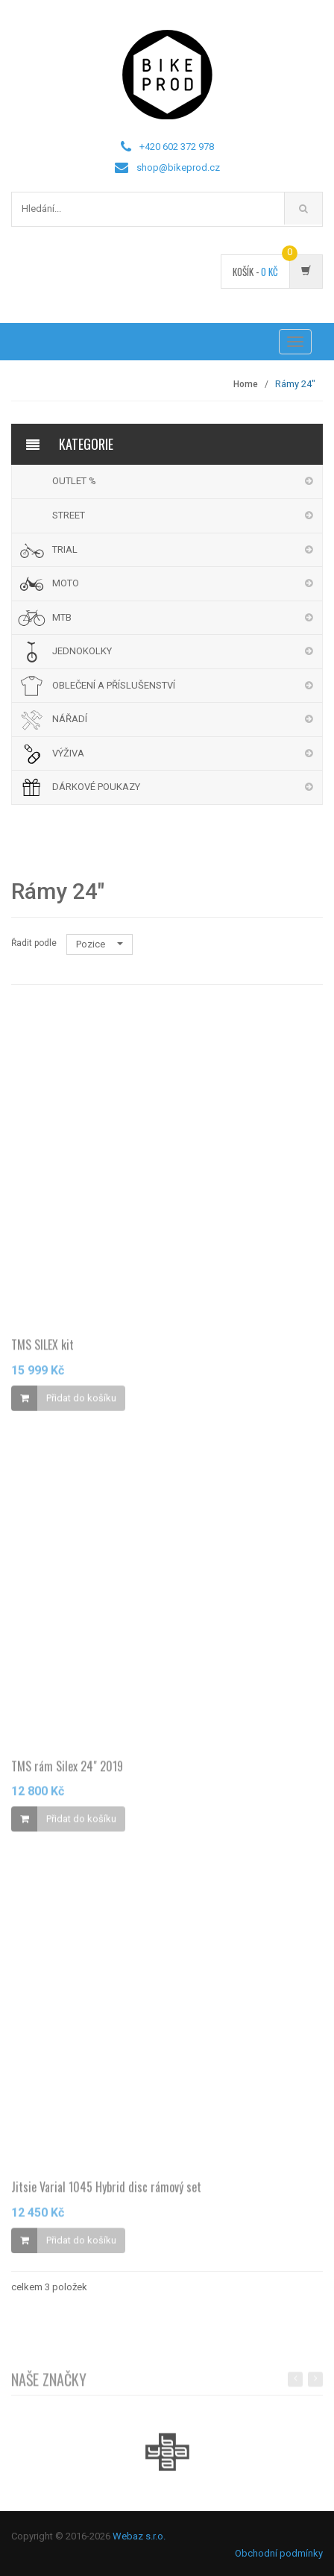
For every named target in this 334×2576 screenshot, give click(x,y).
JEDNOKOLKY (82, 650)
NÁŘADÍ (69, 718)
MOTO (65, 583)
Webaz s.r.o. (139, 2536)
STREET (68, 515)
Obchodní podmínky (279, 2553)
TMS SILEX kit (42, 1348)
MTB (62, 617)
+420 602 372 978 (176, 146)
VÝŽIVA (68, 753)
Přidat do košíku (81, 1400)
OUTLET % (74, 480)
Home (245, 384)
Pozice (99, 944)
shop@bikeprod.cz (178, 167)
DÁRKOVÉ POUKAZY (96, 786)
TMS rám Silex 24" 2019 (67, 1769)
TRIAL (65, 549)
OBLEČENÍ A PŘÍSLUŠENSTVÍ (113, 685)
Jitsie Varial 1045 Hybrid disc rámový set (106, 2190)
